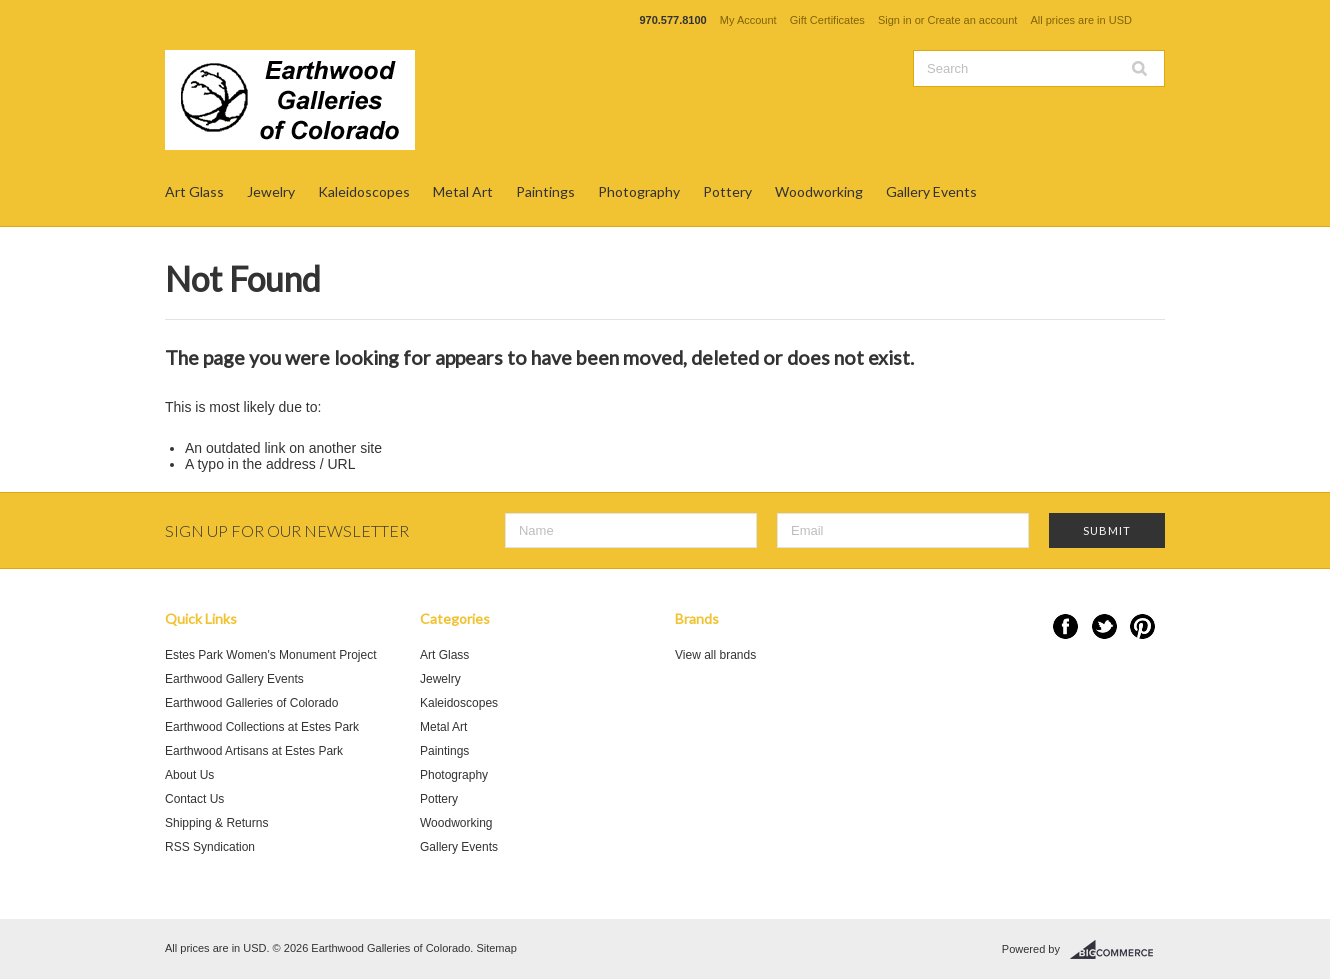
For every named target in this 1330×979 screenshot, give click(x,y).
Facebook (1065, 626)
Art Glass (194, 191)
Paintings (545, 191)
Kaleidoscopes (364, 191)
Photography (639, 191)
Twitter (1104, 626)
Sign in (895, 20)
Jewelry (271, 191)
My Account (748, 20)
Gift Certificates (827, 20)
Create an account (972, 20)
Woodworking (819, 191)
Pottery (727, 191)
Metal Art (463, 191)
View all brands (715, 655)
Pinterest (1142, 626)
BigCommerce (1117, 950)
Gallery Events (931, 191)
